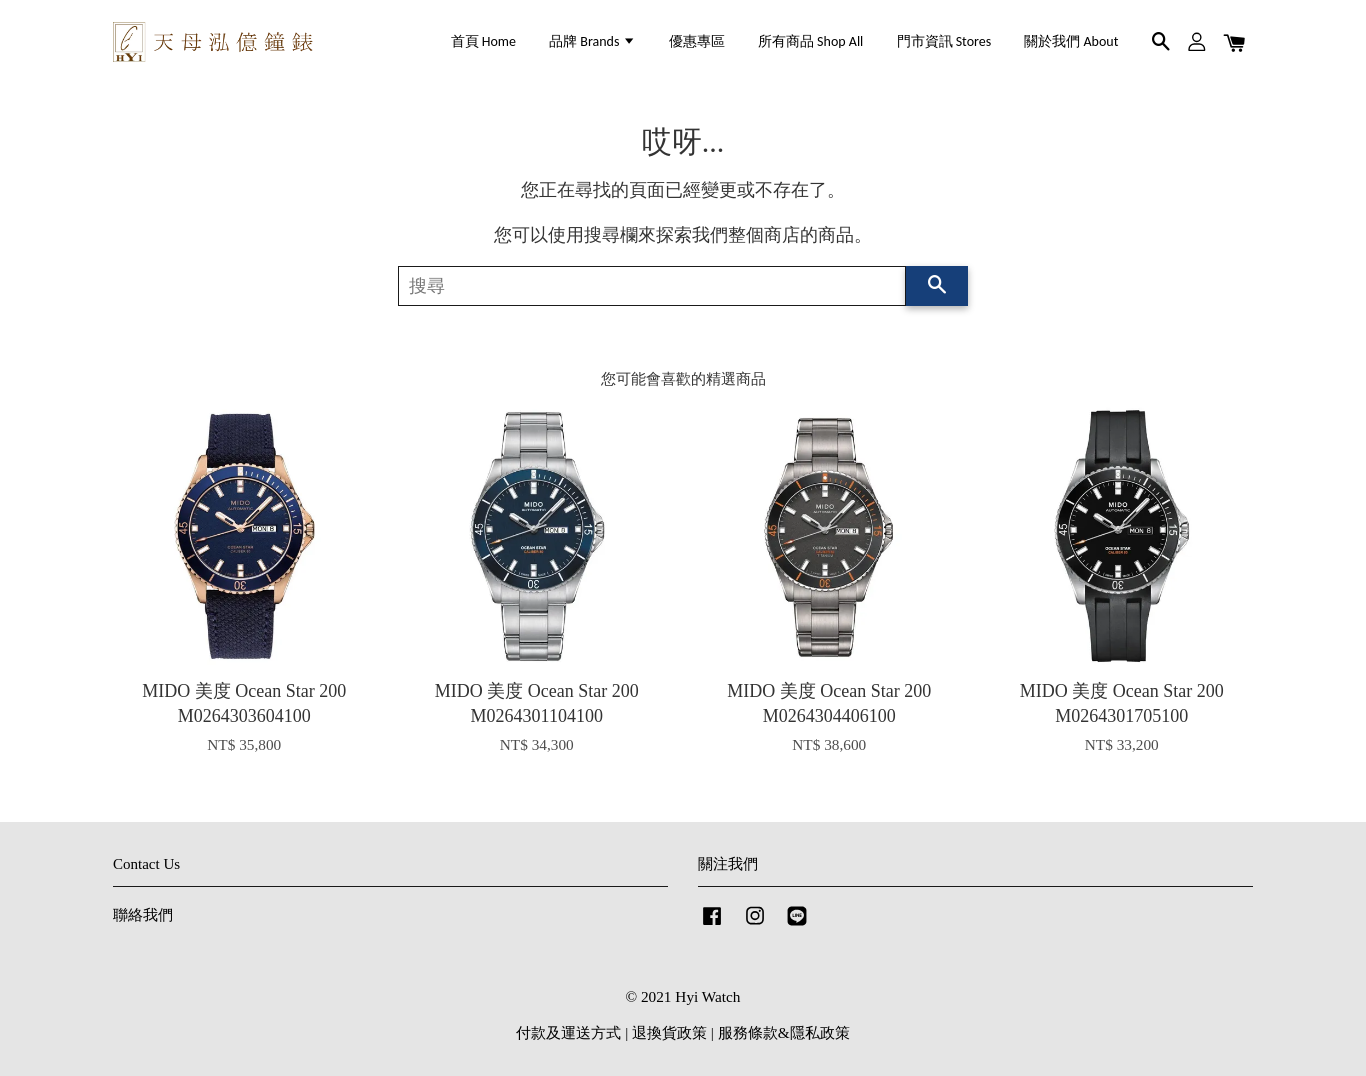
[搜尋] (652, 286)
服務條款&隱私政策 (784, 1032)
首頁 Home (483, 41)
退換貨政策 (669, 1032)
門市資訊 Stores (944, 41)
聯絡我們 (143, 914)
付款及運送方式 (568, 1032)
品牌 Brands (592, 41)
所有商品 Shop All (810, 41)
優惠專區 (697, 41)
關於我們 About (1071, 41)
